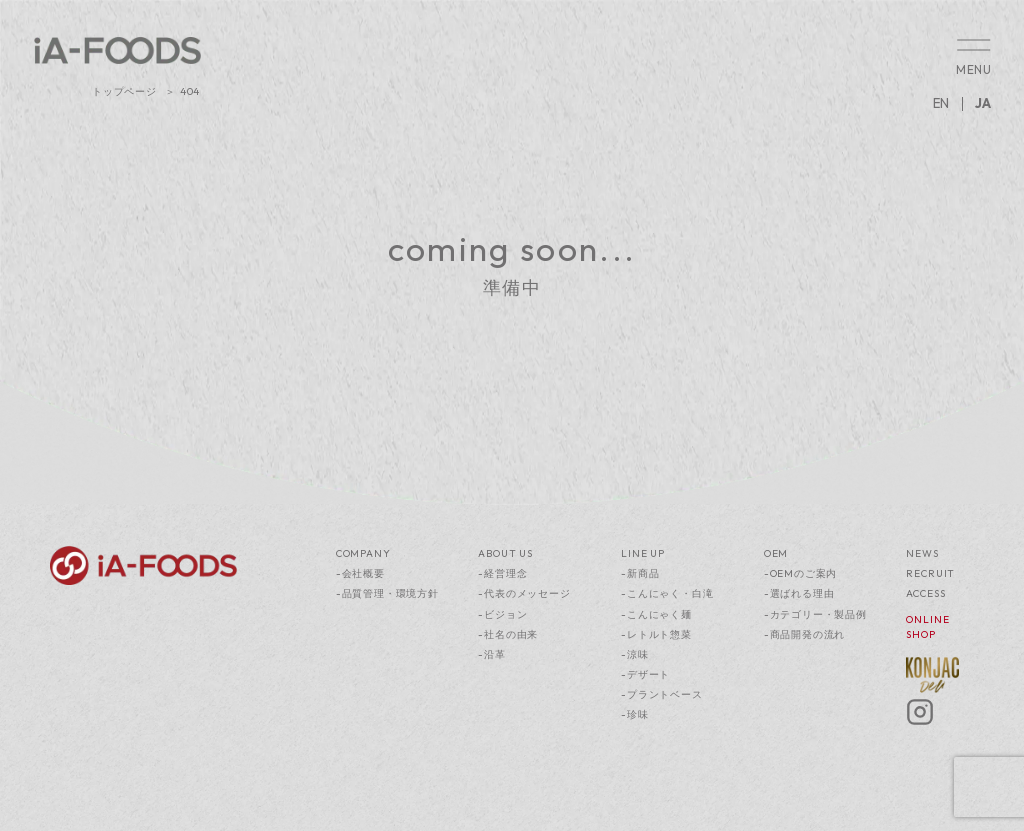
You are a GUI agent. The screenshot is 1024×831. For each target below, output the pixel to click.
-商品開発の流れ (804, 634)
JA (983, 103)
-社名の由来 (508, 634)
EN (941, 103)
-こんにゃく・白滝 (667, 593)
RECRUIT (930, 573)
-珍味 (634, 714)
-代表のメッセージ (524, 593)
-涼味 (634, 654)
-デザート (645, 674)
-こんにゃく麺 (656, 614)
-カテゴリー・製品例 (815, 614)
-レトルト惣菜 (656, 634)
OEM (776, 553)
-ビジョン (502, 614)
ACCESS (925, 593)
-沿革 (491, 654)
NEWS (922, 553)
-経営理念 (502, 573)
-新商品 (640, 573)
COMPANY (363, 553)
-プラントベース (661, 694)
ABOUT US (505, 553)
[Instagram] (920, 722)
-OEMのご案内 (800, 573)
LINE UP (643, 553)
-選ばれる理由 (799, 593)
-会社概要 (360, 573)
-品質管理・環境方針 (387, 593)
